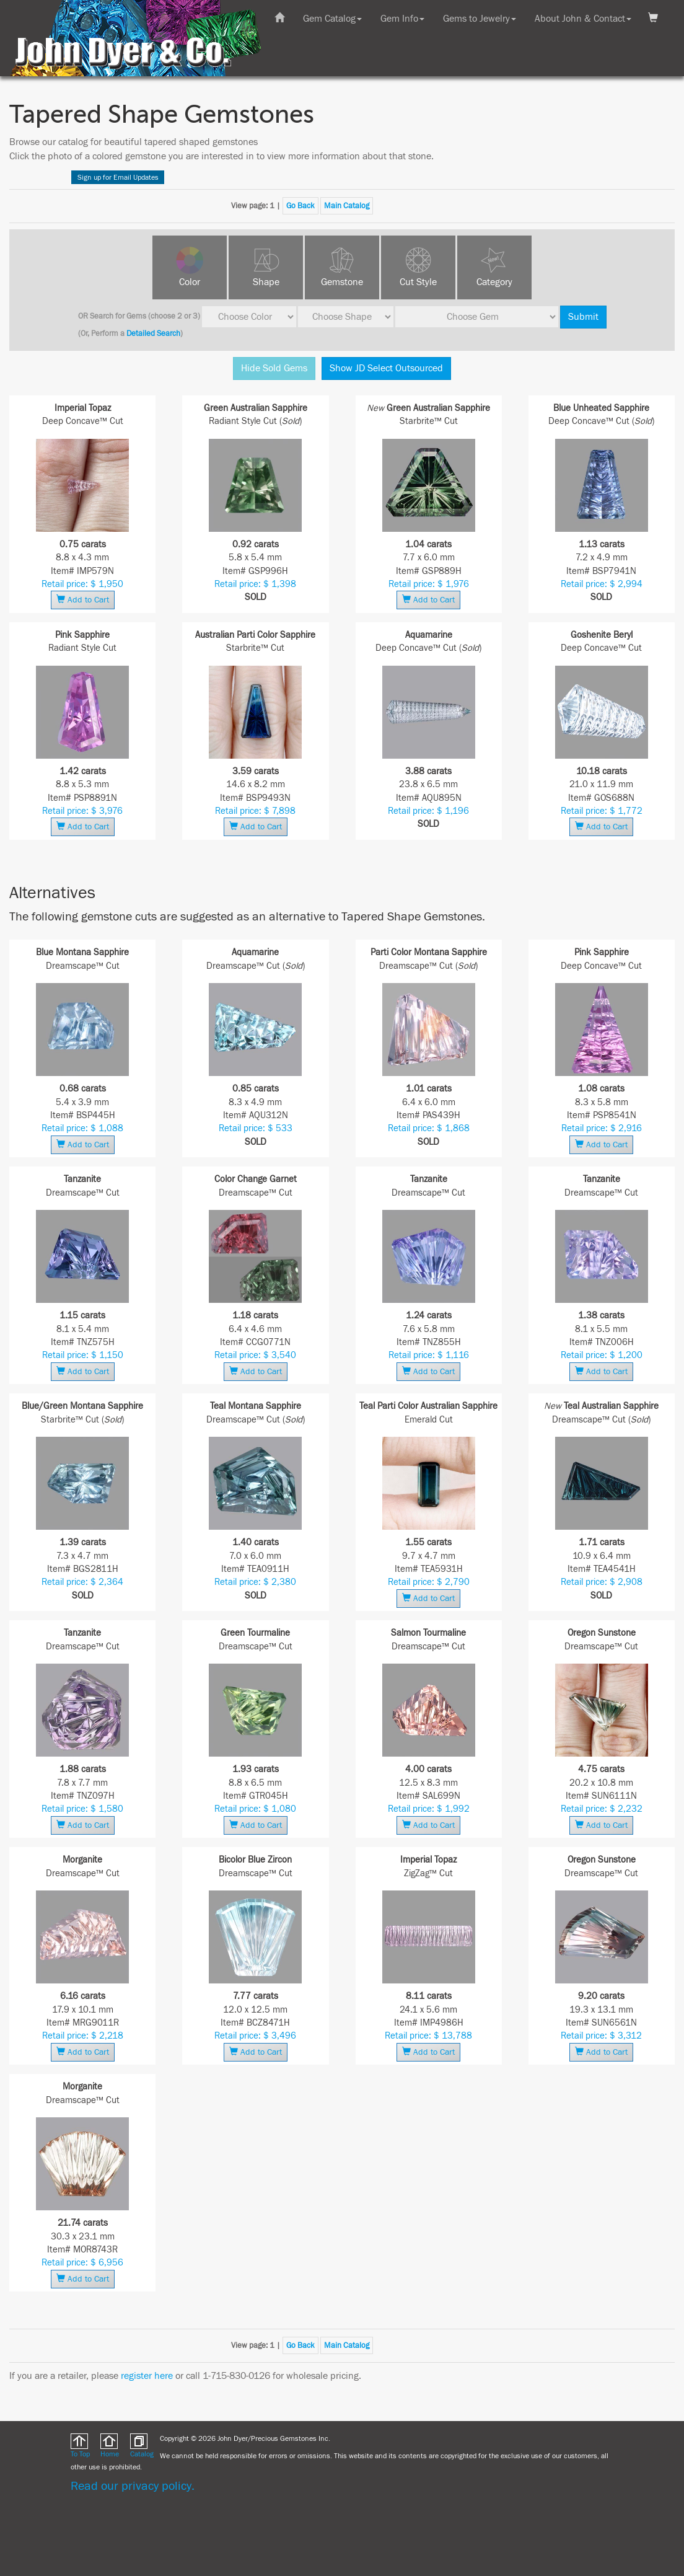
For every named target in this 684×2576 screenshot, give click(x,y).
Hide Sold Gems (274, 368)
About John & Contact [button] (583, 18)
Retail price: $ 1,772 (601, 811)
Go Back (300, 206)
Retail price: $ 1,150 (82, 1355)
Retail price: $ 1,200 (601, 1355)
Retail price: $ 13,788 (428, 2036)
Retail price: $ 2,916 (601, 1128)
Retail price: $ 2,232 (601, 1809)
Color (189, 282)
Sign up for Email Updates (118, 177)
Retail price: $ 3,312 (601, 2036)
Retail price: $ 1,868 (429, 1128)
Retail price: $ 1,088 (82, 1128)
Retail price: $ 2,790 (429, 1582)
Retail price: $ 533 (255, 1128)
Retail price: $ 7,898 (255, 811)
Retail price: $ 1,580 (82, 1809)
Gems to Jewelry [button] (479, 18)
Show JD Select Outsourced (386, 368)
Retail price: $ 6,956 (82, 2262)
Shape (266, 282)
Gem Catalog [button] (332, 18)
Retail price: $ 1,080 (255, 1809)
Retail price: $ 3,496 (255, 2036)
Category (494, 282)
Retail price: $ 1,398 (255, 584)
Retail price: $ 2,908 (601, 1582)
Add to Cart (82, 599)
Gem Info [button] (402, 18)
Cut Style (418, 282)
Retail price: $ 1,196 (428, 811)
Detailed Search (153, 333)
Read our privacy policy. (133, 2486)
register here (147, 2375)
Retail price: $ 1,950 (82, 584)
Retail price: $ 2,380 (255, 1582)
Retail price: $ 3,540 (255, 1355)
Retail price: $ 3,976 (82, 811)
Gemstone (342, 282)
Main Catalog (346, 206)
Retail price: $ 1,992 (429, 1809)
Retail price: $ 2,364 (82, 1582)
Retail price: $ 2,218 (82, 2036)
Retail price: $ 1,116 (428, 1355)
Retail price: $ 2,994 (601, 584)
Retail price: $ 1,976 (428, 584)
